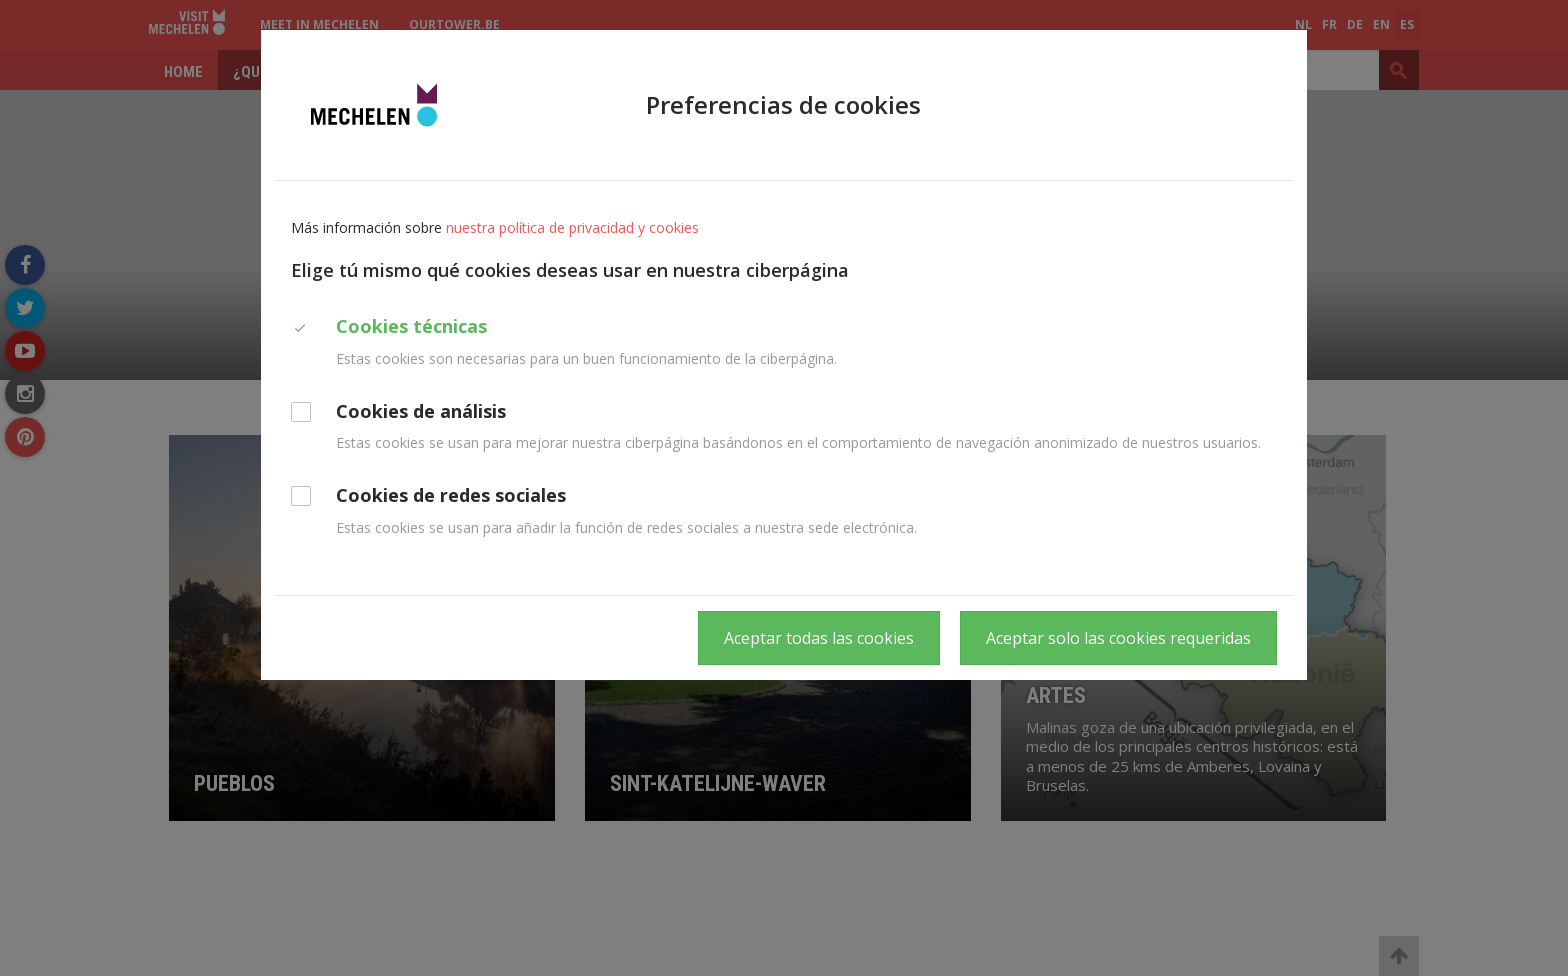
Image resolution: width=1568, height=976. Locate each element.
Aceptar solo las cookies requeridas (1118, 638)
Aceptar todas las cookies (819, 638)
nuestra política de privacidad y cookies (572, 227)
